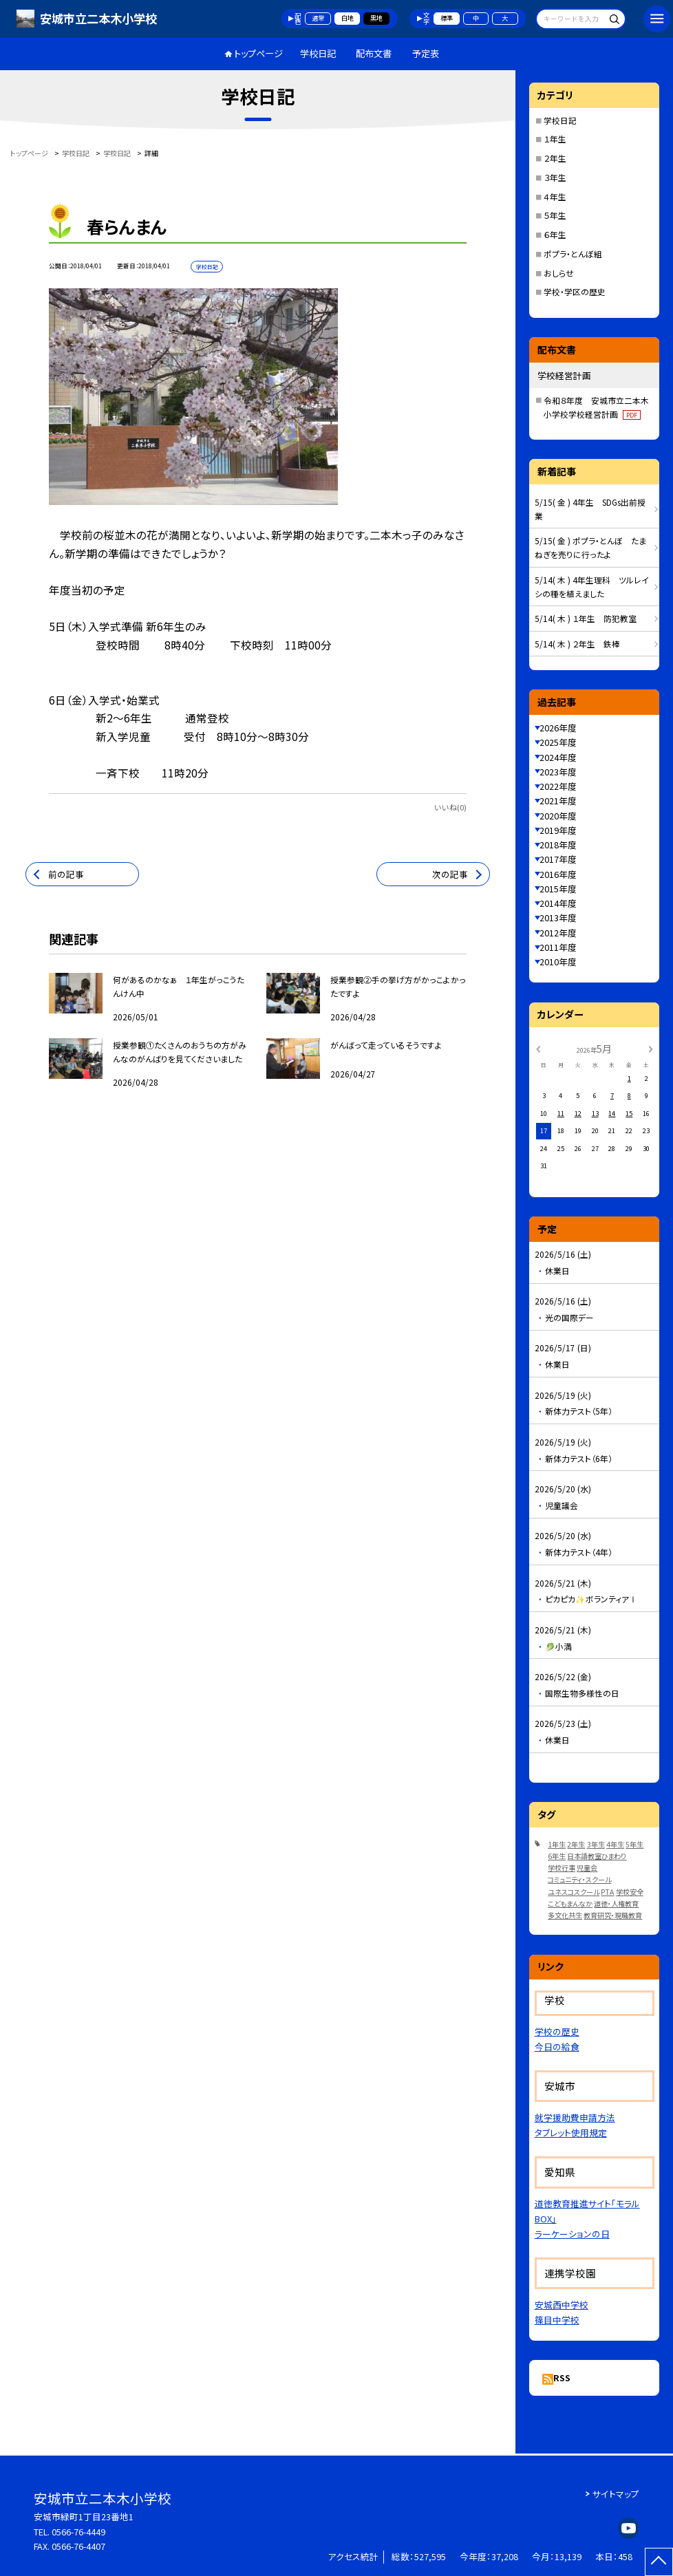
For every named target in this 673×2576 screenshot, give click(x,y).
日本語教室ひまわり (596, 1856)
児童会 (587, 1868)
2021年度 (558, 800)
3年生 (596, 1844)
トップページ (258, 53)
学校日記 (318, 53)
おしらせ (559, 273)
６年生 (555, 234)
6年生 (557, 1856)
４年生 (555, 196)
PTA (607, 1892)
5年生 (634, 1844)
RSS (561, 2377)
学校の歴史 (557, 2031)
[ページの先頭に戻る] (658, 2561)
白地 (347, 18)
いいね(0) (450, 807)
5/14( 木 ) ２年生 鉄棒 (577, 644)
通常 (318, 18)
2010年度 (558, 961)
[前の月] (537, 1048)
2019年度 (558, 830)
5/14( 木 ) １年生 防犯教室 (586, 618)
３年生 (555, 177)
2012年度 (558, 932)
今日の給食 (557, 2046)
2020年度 (558, 815)
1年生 (557, 1844)
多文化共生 (565, 1915)
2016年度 (558, 874)
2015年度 (558, 888)
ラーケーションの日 (572, 2233)
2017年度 (558, 859)
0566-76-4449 (78, 2531)
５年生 (555, 215)
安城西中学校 (561, 2304)
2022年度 (558, 786)
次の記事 (450, 874)
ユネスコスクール (573, 1892)
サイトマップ (615, 2493)
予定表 (425, 53)
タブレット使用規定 (571, 2132)
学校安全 (629, 1892)
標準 (446, 18)
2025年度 (558, 742)
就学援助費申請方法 (575, 2117)
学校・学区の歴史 (575, 291)
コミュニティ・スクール (579, 1879)
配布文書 (374, 53)
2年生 (576, 1844)
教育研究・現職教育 (613, 1915)
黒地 (376, 18)
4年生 (615, 1844)
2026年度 (558, 727)
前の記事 (66, 874)
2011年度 (558, 947)
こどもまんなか (570, 1903)
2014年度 (558, 903)
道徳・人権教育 (616, 1903)
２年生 (555, 158)
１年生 (555, 138)
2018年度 (558, 844)
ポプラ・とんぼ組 (573, 253)
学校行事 (561, 1868)
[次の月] (650, 1048)
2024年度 (558, 757)
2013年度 (558, 917)
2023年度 (558, 771)
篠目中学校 (557, 2319)
